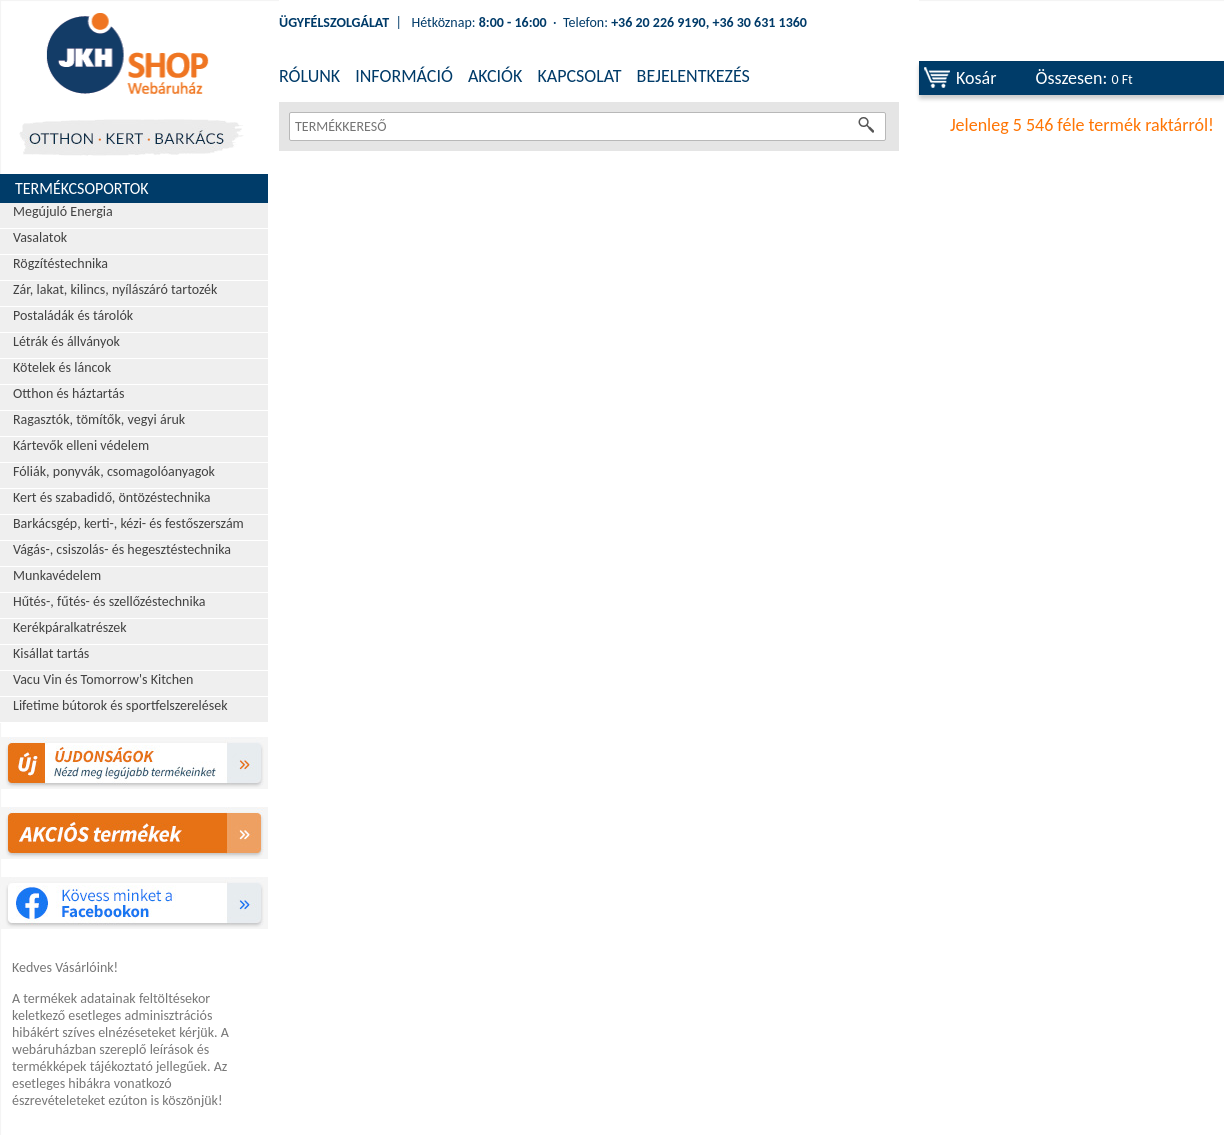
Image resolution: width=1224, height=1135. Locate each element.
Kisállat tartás (51, 653)
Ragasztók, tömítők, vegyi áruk (99, 419)
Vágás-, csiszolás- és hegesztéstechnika (122, 549)
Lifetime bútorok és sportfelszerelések (120, 705)
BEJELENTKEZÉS (693, 76)
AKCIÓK (495, 76)
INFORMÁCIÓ (404, 76)
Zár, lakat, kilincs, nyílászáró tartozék (115, 289)
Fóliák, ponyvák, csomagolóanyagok (114, 471)
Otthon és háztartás (68, 393)
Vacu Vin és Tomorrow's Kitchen (103, 679)
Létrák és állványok (66, 341)
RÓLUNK (309, 76)
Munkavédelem (57, 575)
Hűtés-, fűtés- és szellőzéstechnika (109, 601)
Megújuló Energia (63, 211)
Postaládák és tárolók (73, 315)
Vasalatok (40, 237)
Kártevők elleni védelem (81, 445)
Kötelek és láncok (62, 367)
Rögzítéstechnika (60, 263)
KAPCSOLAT (579, 76)
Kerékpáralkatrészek (70, 627)
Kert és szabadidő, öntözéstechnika (112, 497)
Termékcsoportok (82, 188)
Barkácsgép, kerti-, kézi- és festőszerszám (128, 523)
